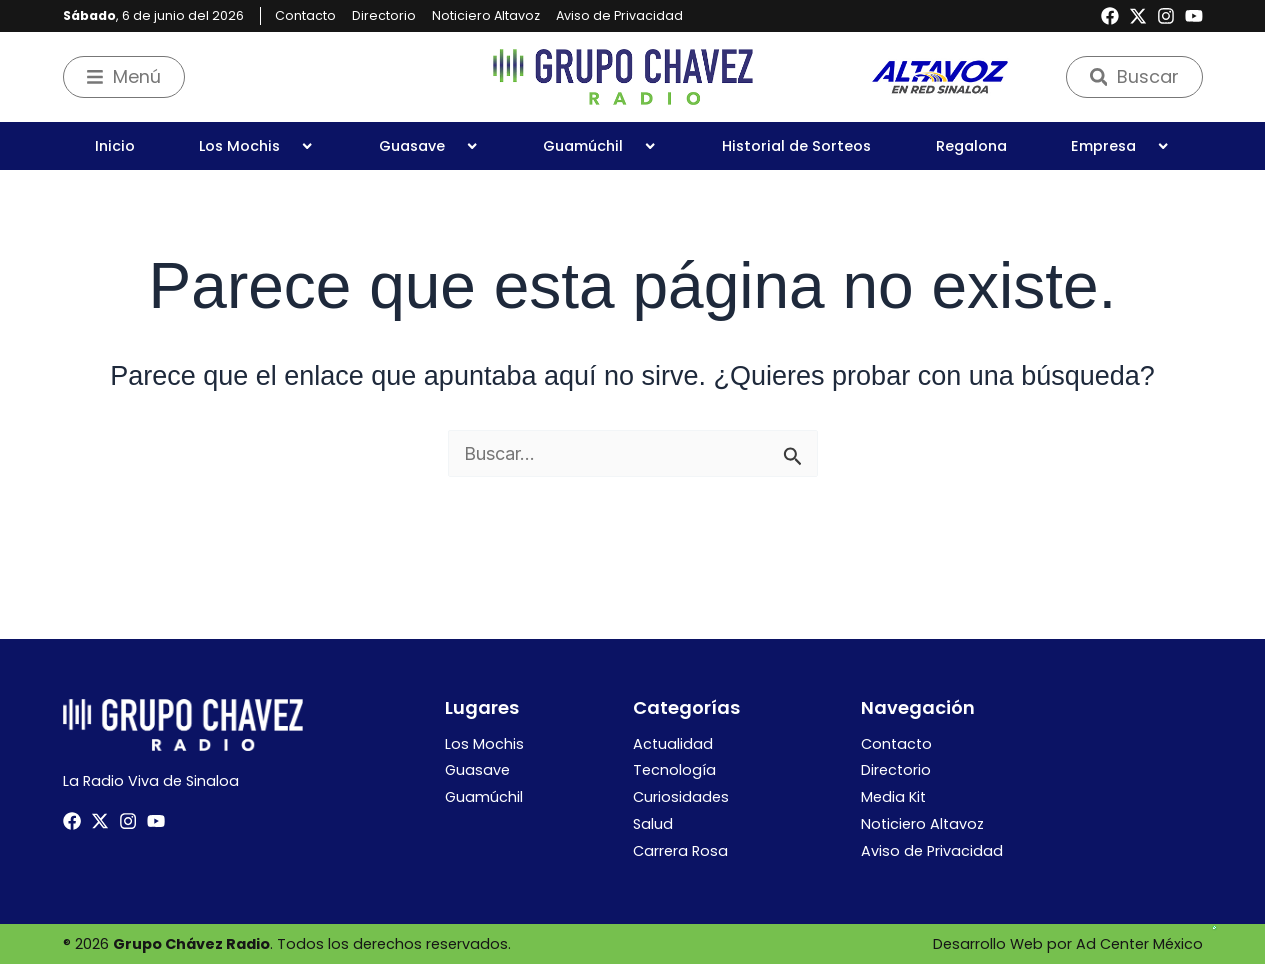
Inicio (115, 146)
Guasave (429, 146)
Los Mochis (256, 146)
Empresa (1120, 146)
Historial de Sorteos (796, 146)
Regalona (971, 146)
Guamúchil (600, 146)
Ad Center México (1139, 944)
